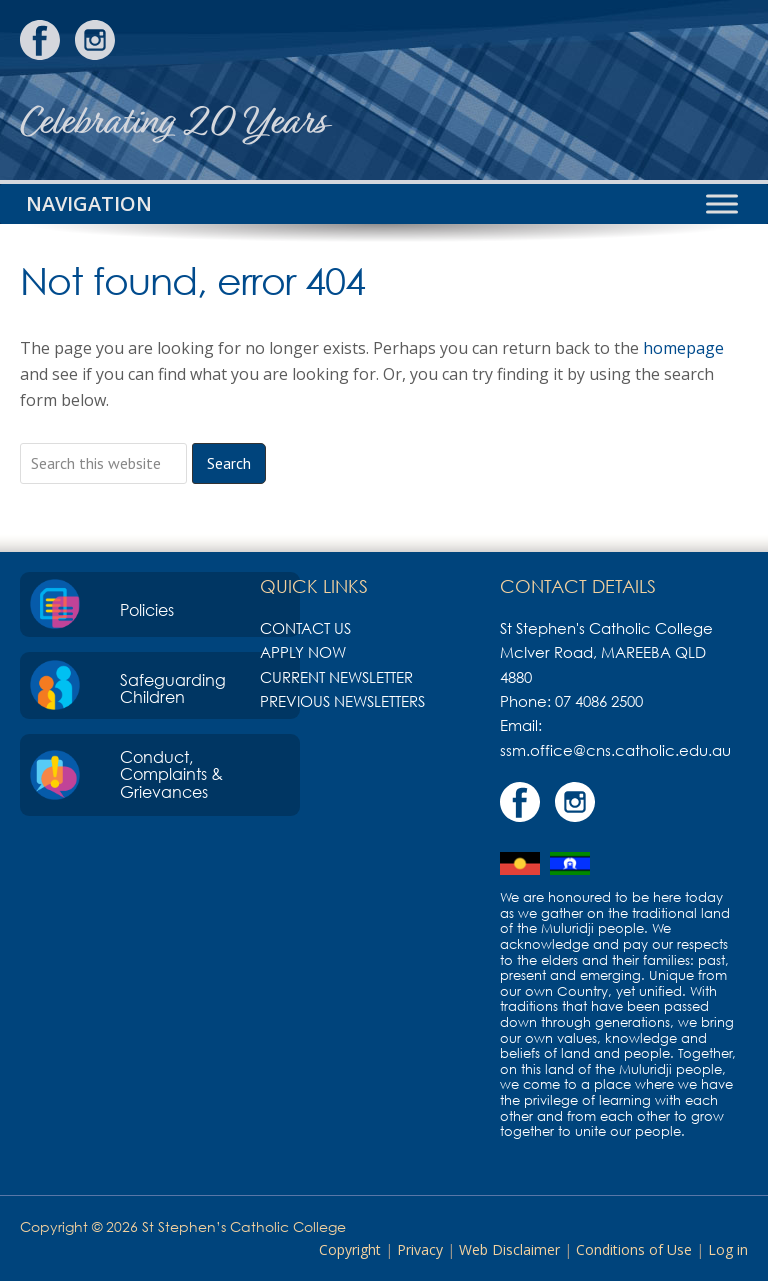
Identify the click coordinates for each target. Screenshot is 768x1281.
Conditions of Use (634, 1249)
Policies (147, 610)
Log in (728, 1249)
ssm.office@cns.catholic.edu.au (615, 750)
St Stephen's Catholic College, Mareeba (673, 90)
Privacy (420, 1249)
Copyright (350, 1249)
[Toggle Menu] (722, 203)
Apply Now (303, 652)
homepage (683, 348)
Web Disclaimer (509, 1249)
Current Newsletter (336, 677)
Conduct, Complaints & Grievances (171, 774)
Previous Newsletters (342, 701)
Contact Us (305, 628)
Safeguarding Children (173, 689)
